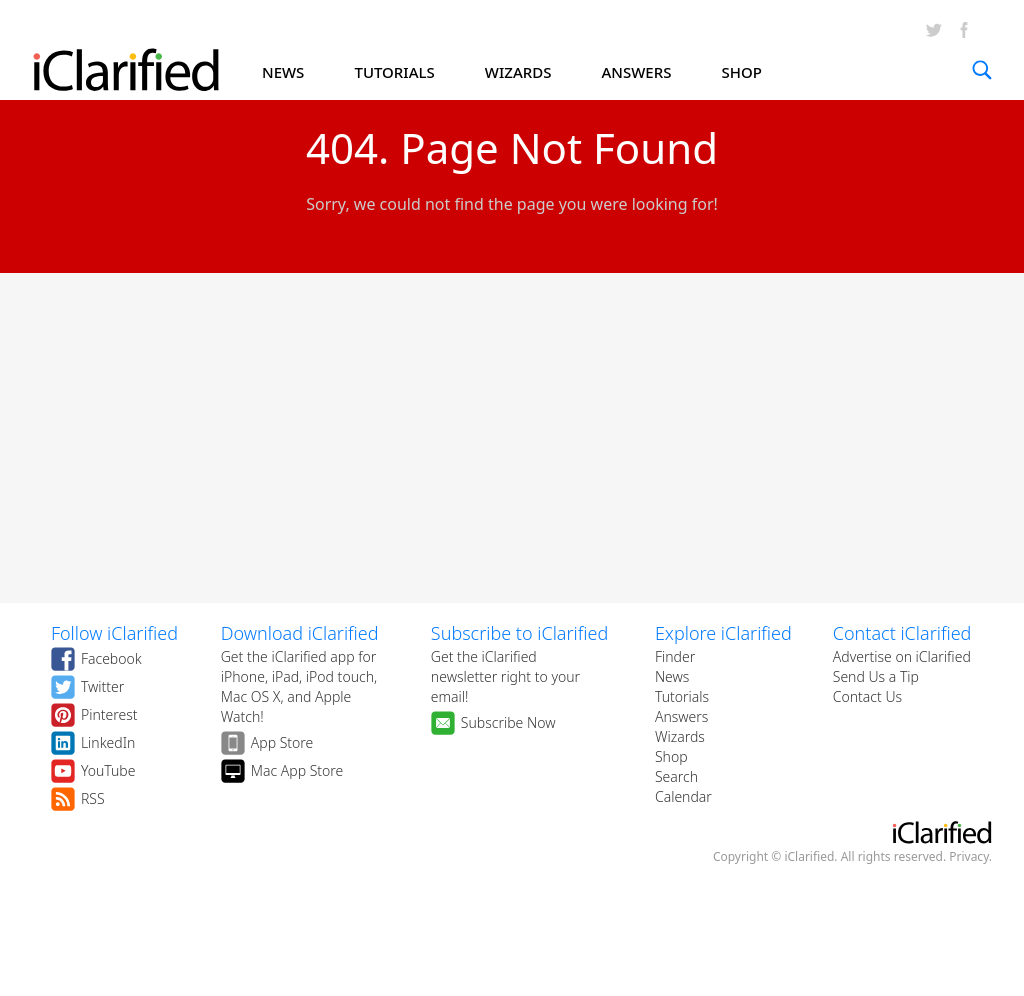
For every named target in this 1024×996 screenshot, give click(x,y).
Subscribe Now (508, 722)
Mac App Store (297, 770)
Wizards (680, 736)
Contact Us (867, 696)
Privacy (969, 856)
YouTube (108, 770)
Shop (671, 756)
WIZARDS (518, 72)
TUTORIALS (394, 72)
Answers (681, 716)
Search (676, 776)
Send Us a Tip (876, 676)
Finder (675, 656)
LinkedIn (108, 742)
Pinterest (109, 714)
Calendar (683, 796)
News (672, 676)
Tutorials (682, 696)
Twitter (102, 686)
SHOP (742, 72)
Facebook (111, 658)
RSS (93, 798)
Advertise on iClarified (902, 656)
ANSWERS (637, 72)
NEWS (283, 72)
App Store (282, 742)
